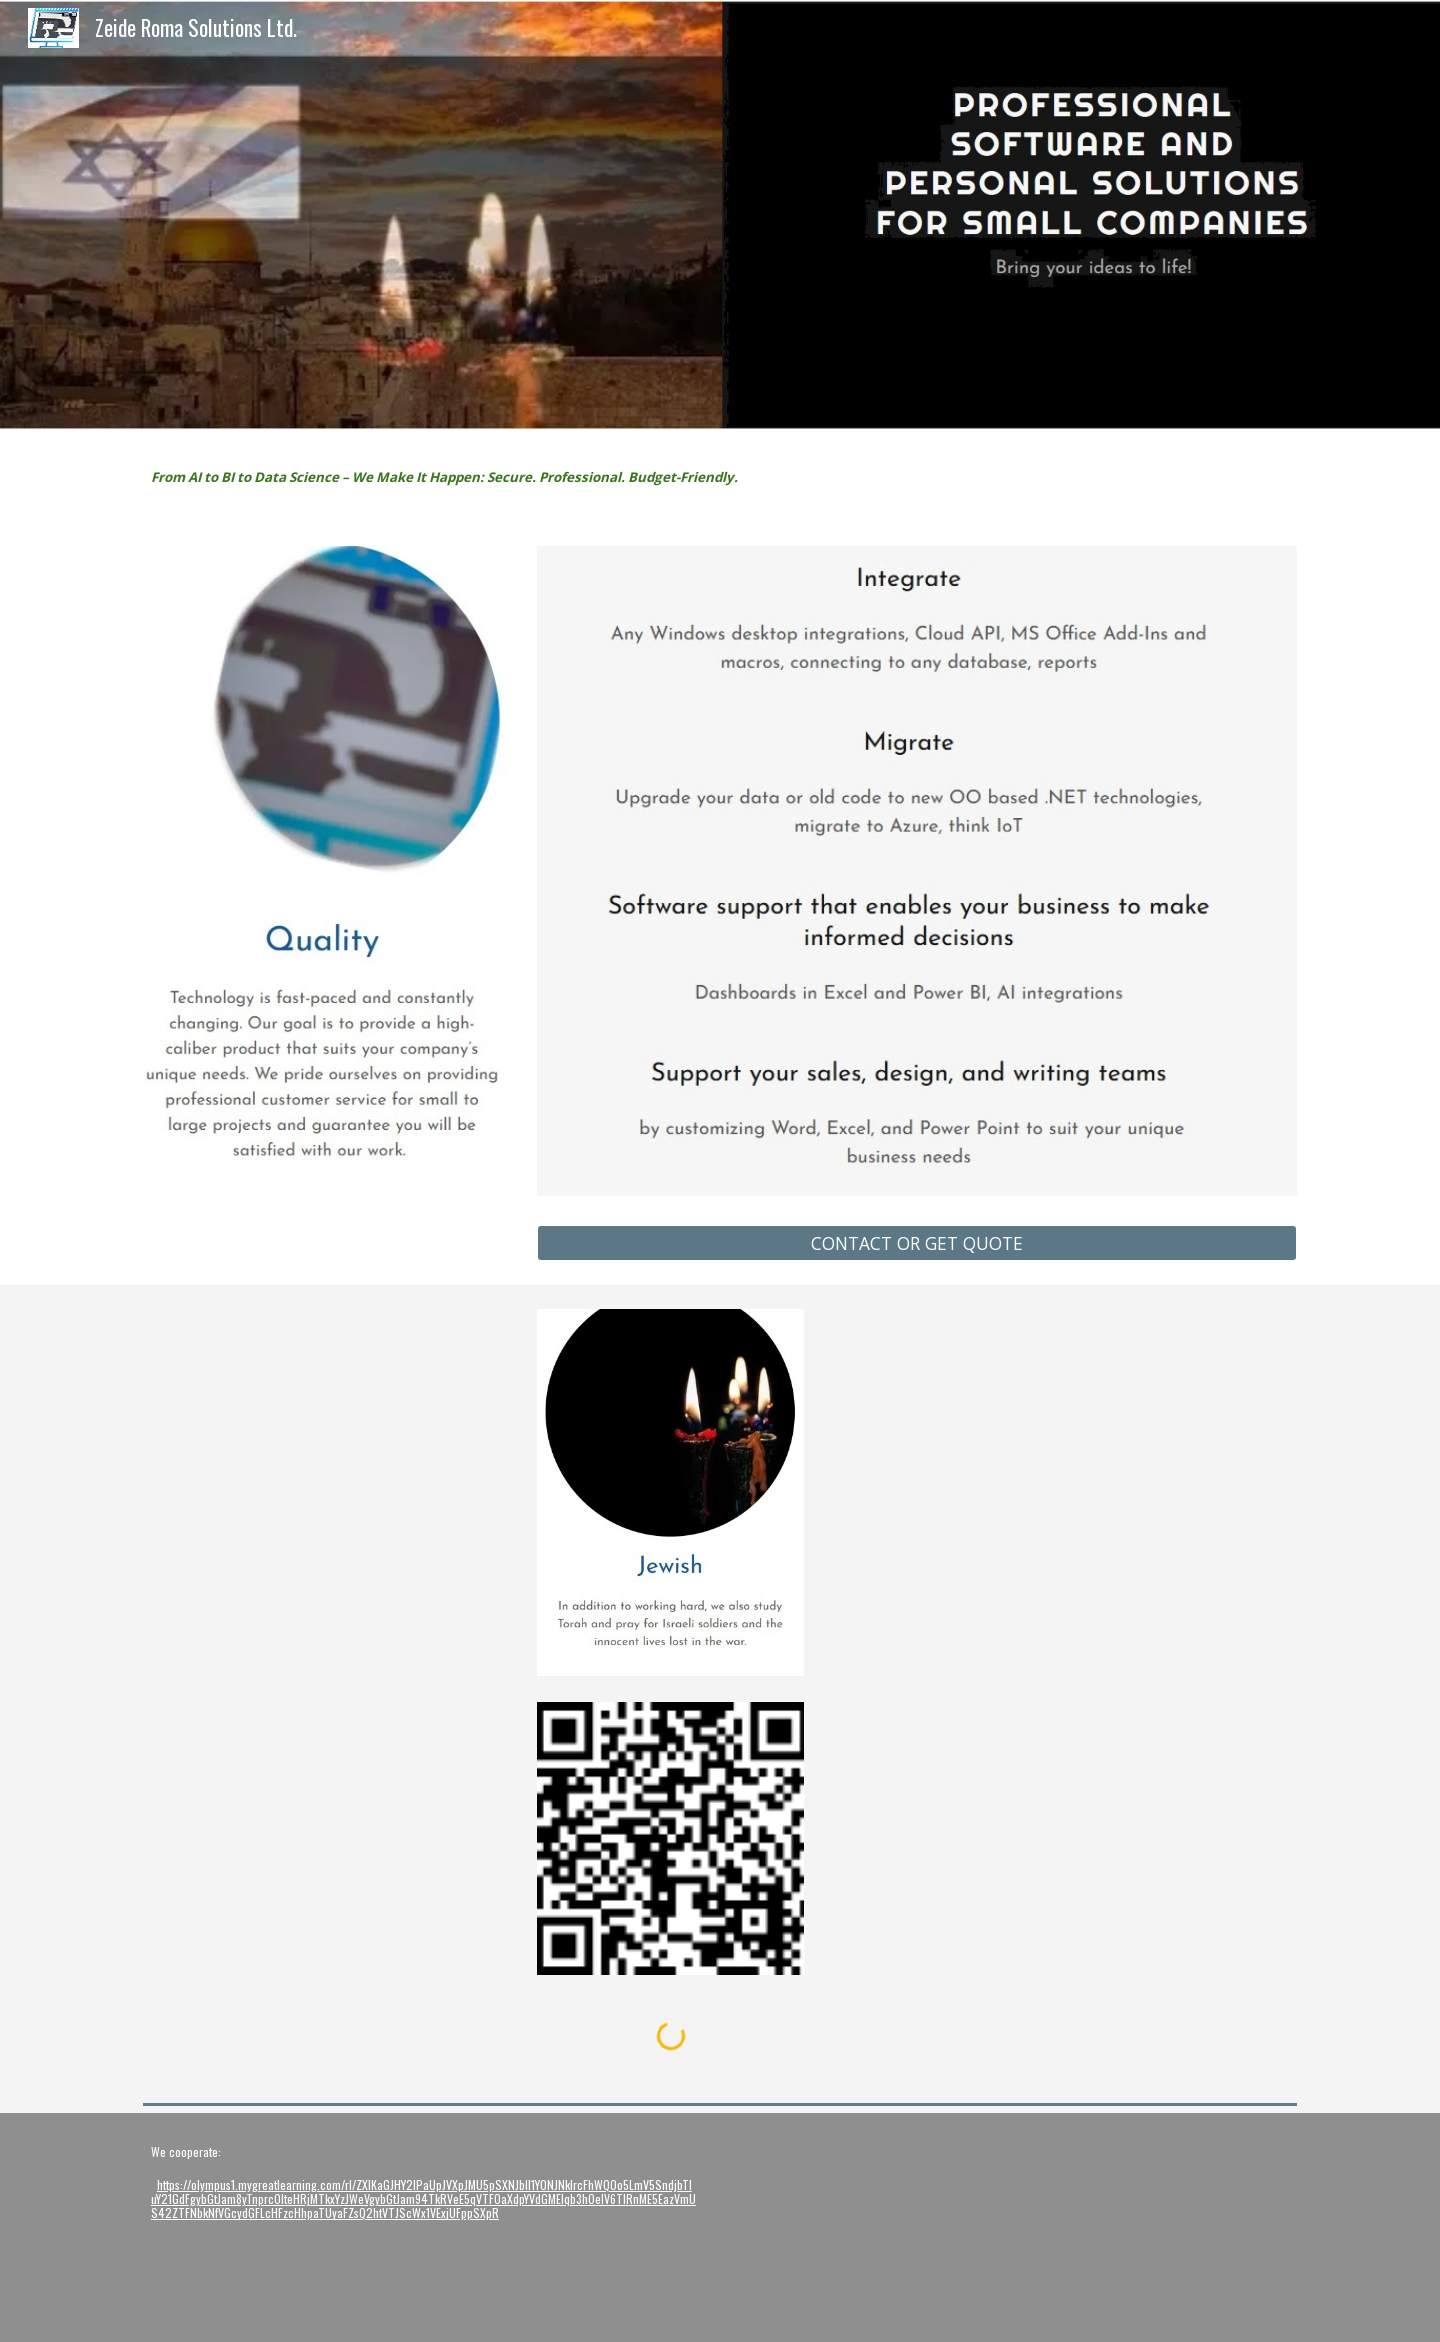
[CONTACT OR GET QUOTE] (917, 1242)
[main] (473, 476)
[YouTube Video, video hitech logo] (868, 2227)
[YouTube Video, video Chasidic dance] (1164, 2227)
